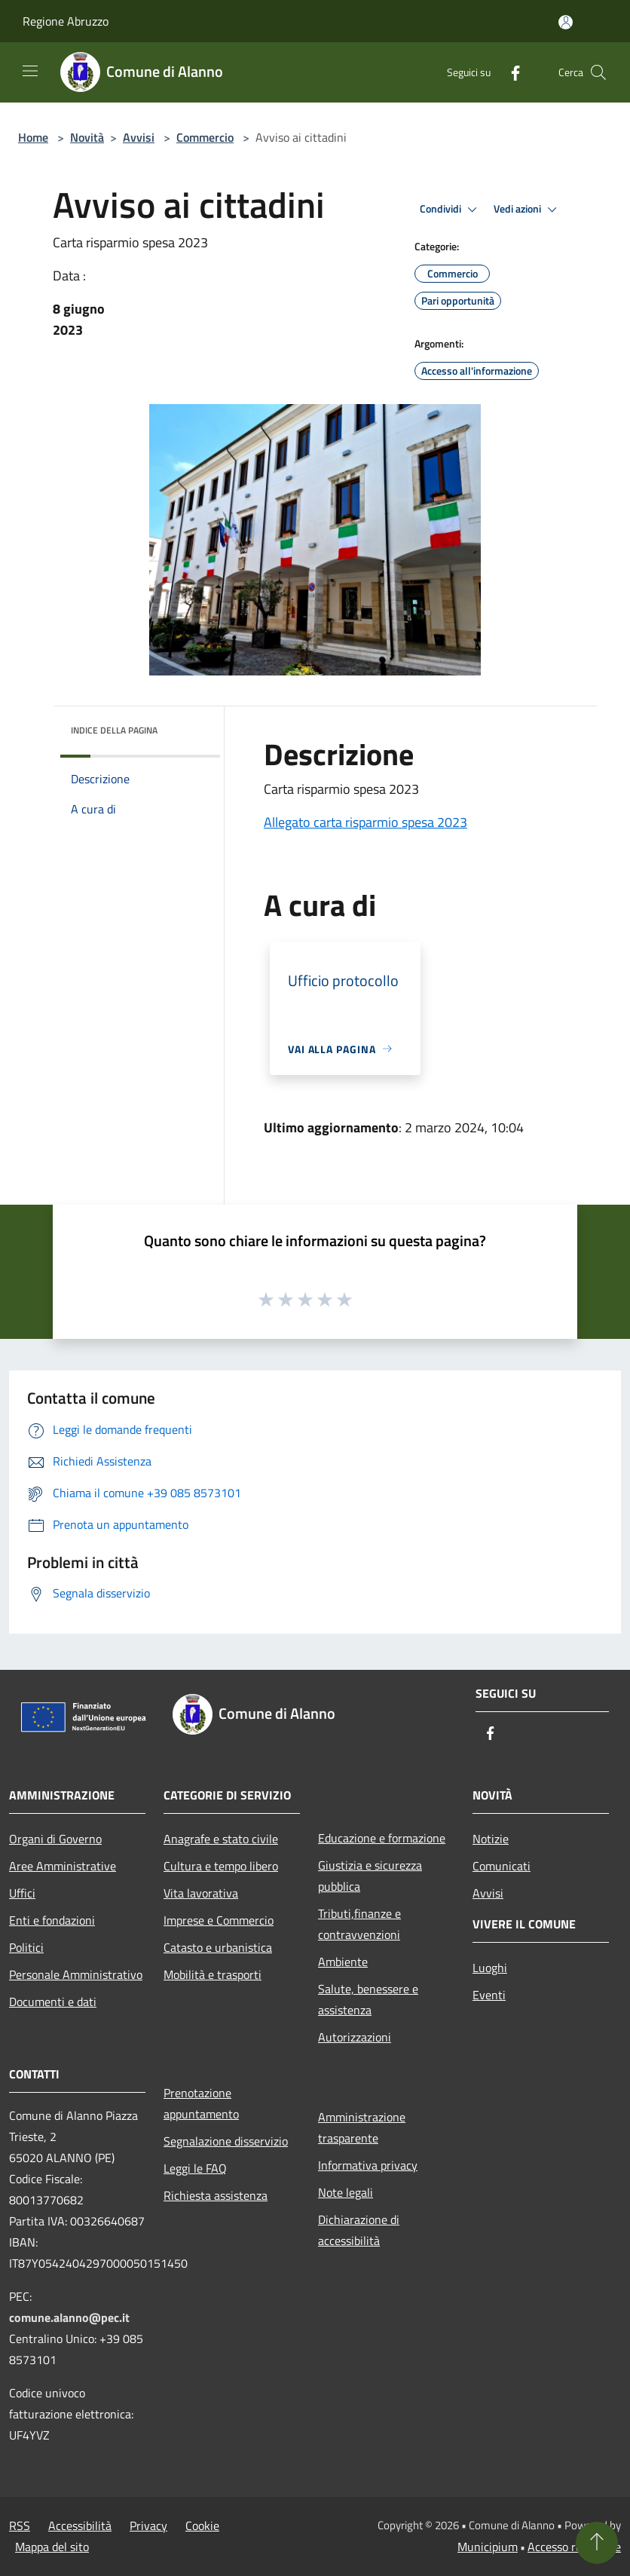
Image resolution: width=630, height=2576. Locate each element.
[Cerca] (598, 72)
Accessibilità (80, 2525)
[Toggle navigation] (30, 71)
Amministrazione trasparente (361, 2127)
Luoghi (489, 1968)
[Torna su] (597, 2543)
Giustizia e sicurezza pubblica (370, 1875)
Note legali (345, 2192)
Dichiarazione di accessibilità (358, 2230)
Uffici (22, 1893)
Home (33, 137)
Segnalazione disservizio (226, 2141)
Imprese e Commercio (219, 1920)
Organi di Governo (55, 1839)
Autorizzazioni (354, 2037)
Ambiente (343, 1962)
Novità (87, 137)
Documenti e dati (52, 2001)
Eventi (489, 1995)
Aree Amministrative (62, 1866)
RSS (19, 2525)
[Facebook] (509, 72)
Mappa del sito (52, 2547)
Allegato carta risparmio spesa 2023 (365, 822)
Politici (26, 1947)
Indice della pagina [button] (114, 730)
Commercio (205, 137)
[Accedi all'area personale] (565, 22)
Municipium (487, 2547)
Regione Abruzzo (66, 21)
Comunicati (501, 1866)
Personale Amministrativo (75, 1974)
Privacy (148, 2525)
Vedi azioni (527, 210)
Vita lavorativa (201, 1893)
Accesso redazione (574, 2547)
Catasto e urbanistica (218, 1947)
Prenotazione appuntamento (201, 2103)
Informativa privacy (367, 2165)
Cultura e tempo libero (221, 1866)
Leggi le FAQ (195, 2168)
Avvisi (138, 137)
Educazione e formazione (381, 1838)
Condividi (451, 210)
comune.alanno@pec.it (69, 2317)
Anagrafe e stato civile (221, 1839)
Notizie (490, 1839)
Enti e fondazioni (52, 1920)
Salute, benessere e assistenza (368, 1999)
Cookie (202, 2525)
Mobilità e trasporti (212, 1974)
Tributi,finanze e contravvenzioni (359, 1923)
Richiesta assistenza (216, 2195)
